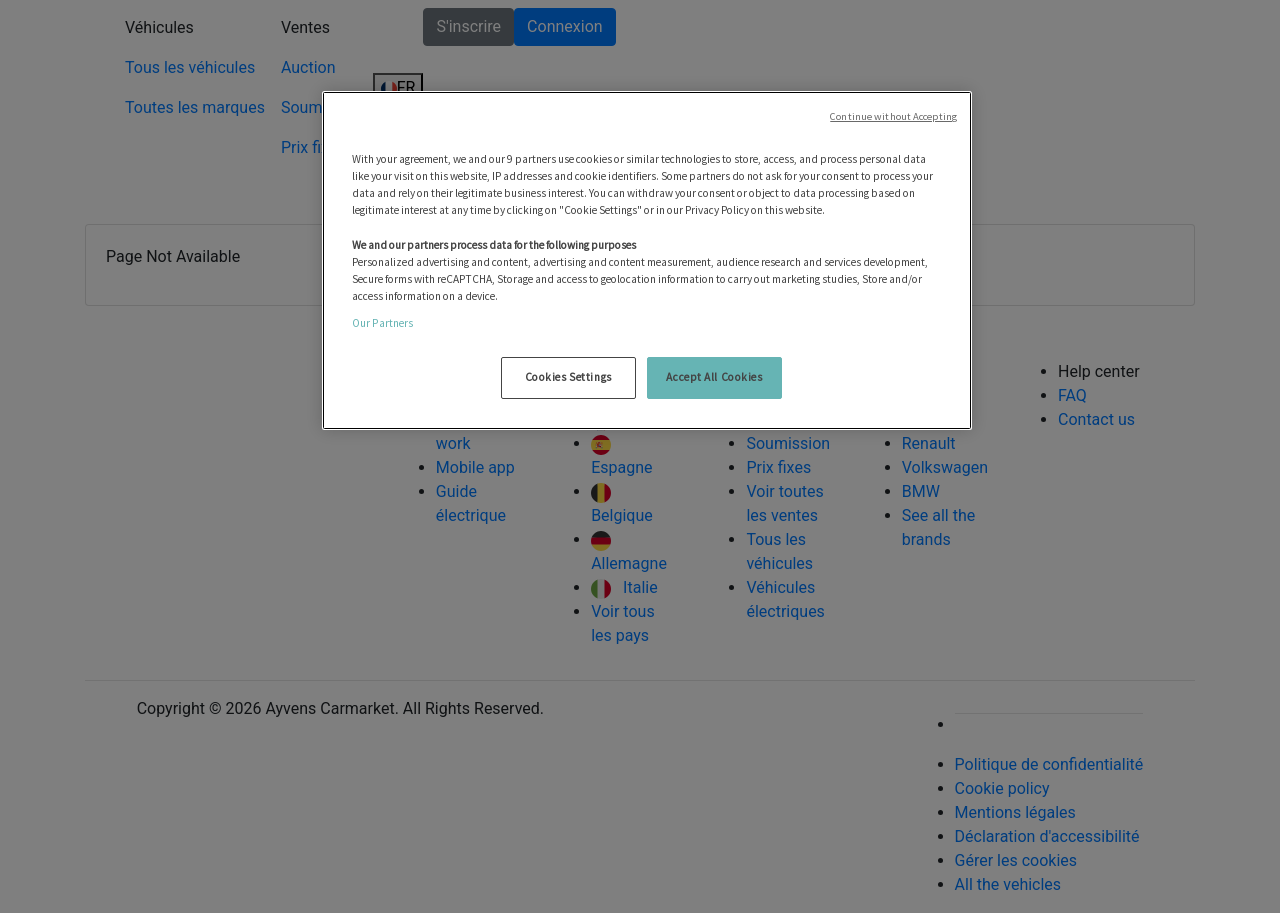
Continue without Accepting (893, 116)
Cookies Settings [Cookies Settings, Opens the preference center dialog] (568, 377)
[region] (647, 260)
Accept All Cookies (714, 377)
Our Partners (382, 323)
